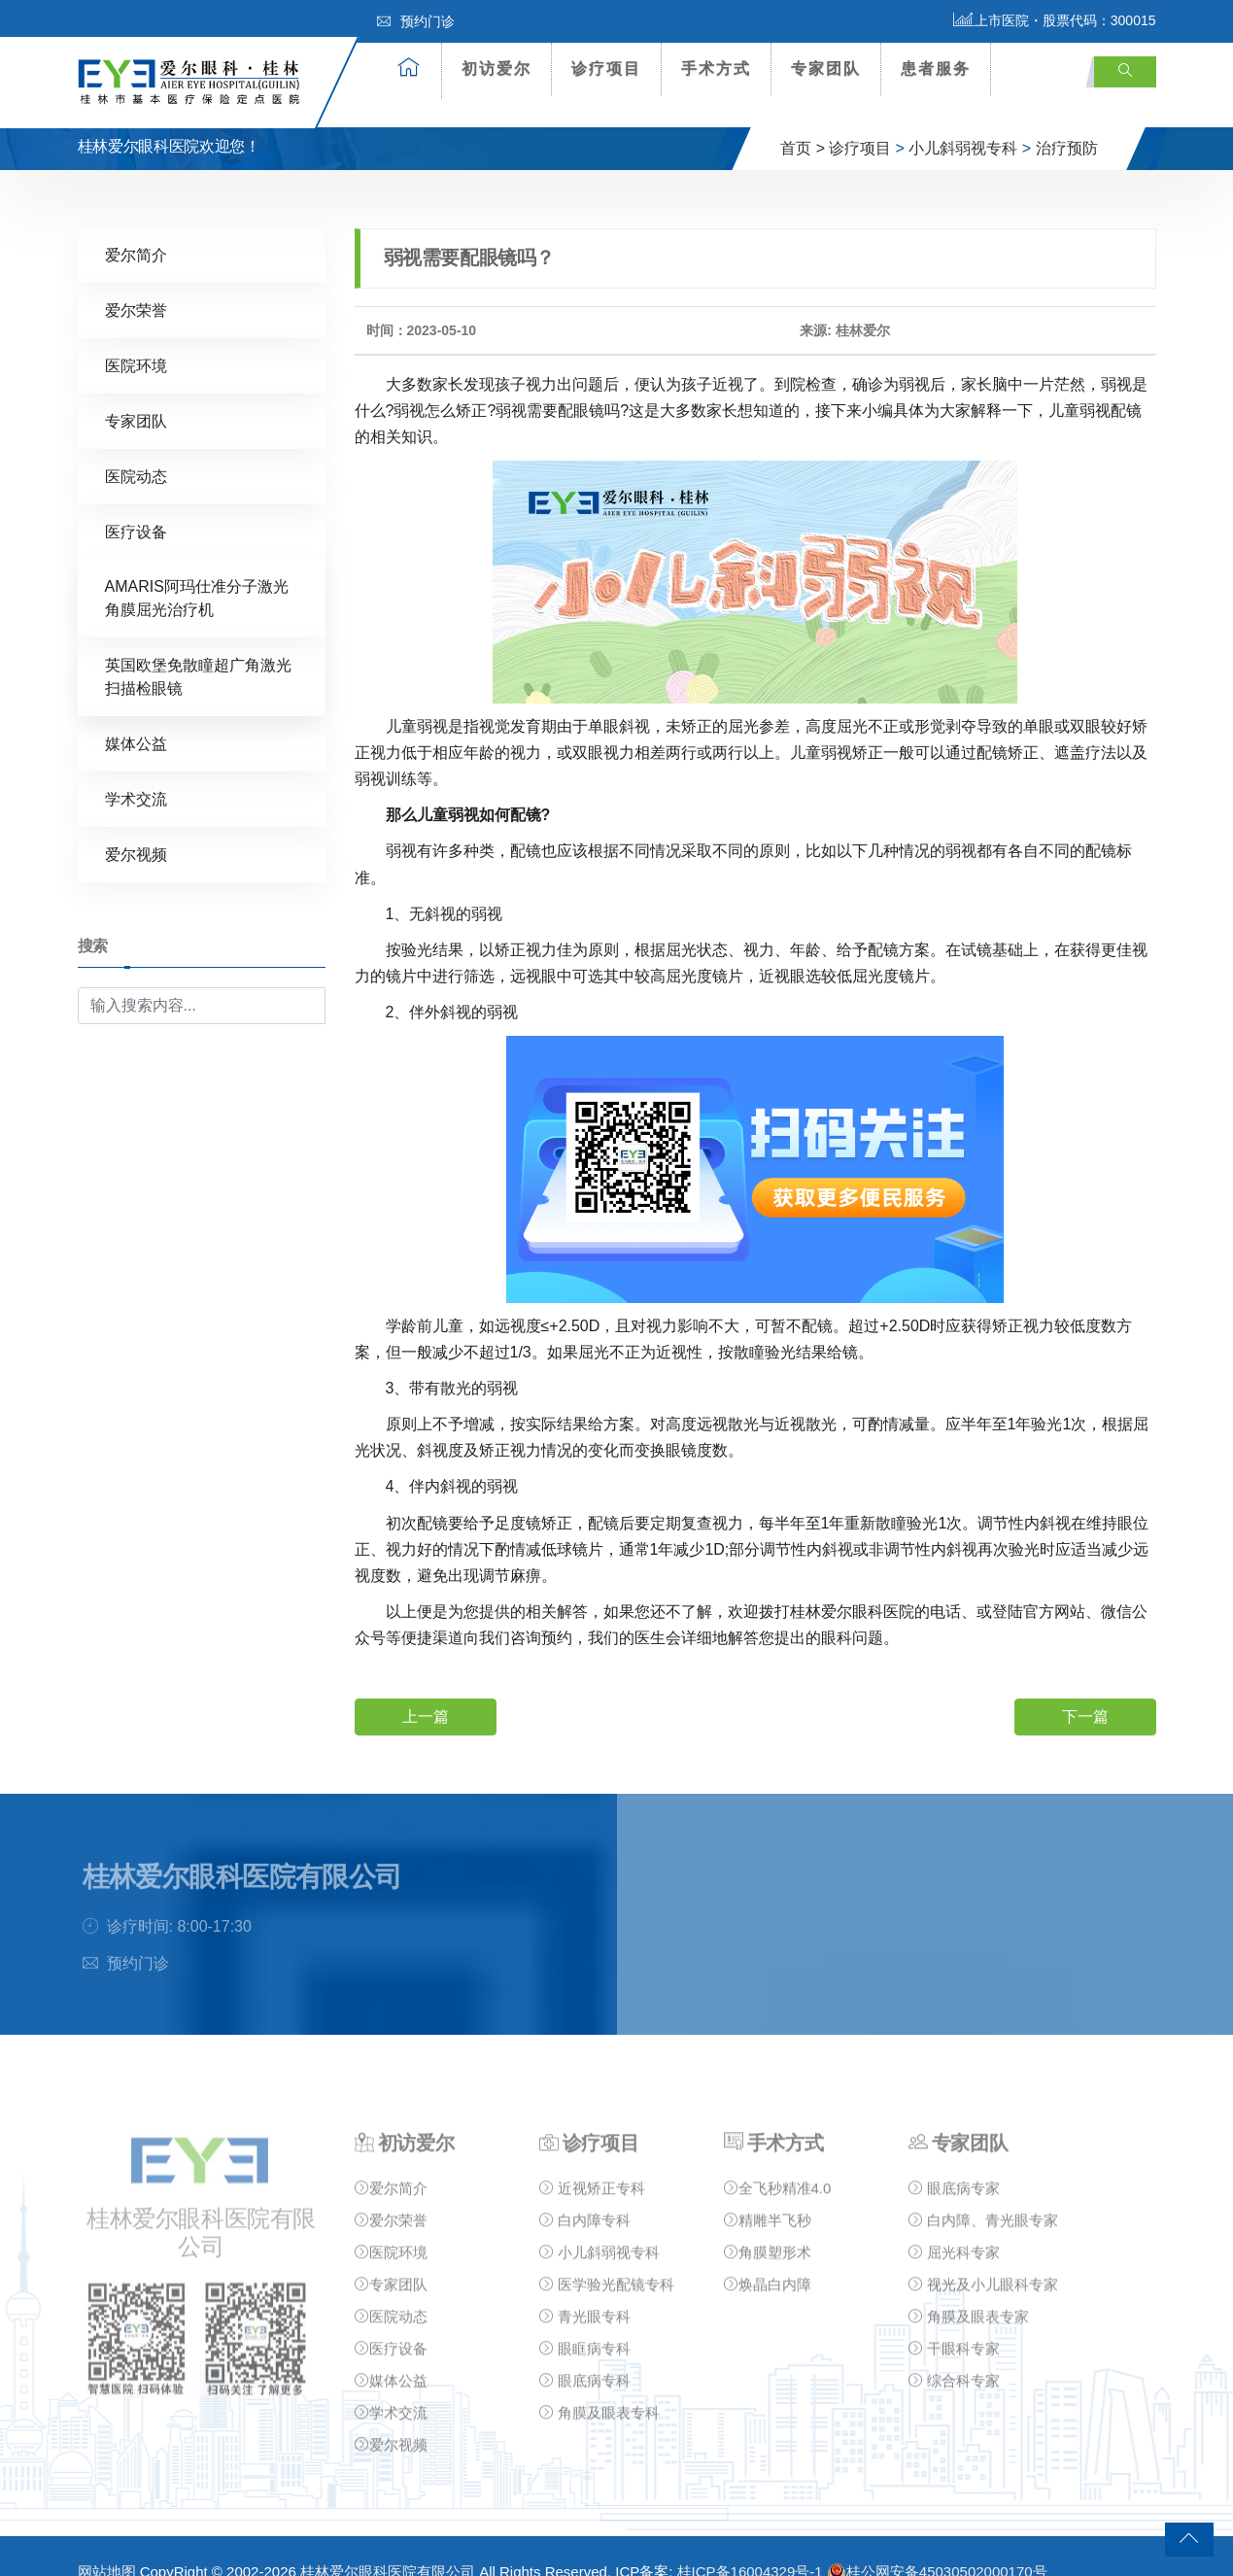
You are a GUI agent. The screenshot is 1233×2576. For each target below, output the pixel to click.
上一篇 (425, 1688)
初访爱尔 (496, 68)
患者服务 (936, 68)
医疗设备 (136, 504)
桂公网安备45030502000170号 (937, 2543)
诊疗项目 (606, 68)
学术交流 (136, 771)
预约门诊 (416, 21)
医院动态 (136, 448)
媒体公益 (136, 715)
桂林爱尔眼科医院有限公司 (387, 2543)
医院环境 (136, 337)
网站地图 (107, 2543)
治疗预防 (1067, 120)
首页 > (802, 120)
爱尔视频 (136, 826)
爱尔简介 (136, 227)
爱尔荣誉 (136, 282)
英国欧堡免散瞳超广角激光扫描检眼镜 (198, 649)
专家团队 (826, 68)
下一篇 (1085, 1688)
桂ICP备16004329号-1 (750, 2543)
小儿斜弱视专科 (962, 120)
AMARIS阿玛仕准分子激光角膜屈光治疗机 (197, 570)
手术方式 (716, 68)
